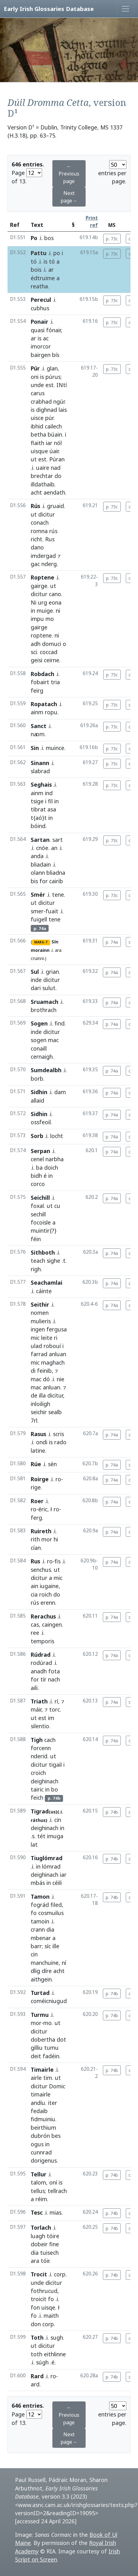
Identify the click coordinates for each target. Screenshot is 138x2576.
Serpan (40, 1151)
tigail (55, 1764)
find (60, 1023)
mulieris (41, 1321)
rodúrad (41, 1662)
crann (38, 1929)
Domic (57, 2086)
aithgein (41, 1979)
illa (42, 1395)
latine (38, 1450)
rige (36, 1487)
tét (41, 1836)
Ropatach (44, 704)
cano (55, 594)
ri (55, 1337)
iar (49, 443)
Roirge (40, 1479)
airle (36, 2077)
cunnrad (41, 2152)
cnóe (42, 848)
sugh (56, 2337)
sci (34, 652)
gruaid (55, 506)
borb (37, 1078)
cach (50, 1740)
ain (34, 1586)
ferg (36, 1517)
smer (37, 911)
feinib (44, 1370)
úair (54, 451)
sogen (38, 1040)
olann (38, 872)
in (33, 610)
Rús (35, 506)
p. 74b (112, 1812)
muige (45, 610)
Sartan (40, 839)
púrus (53, 376)
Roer (37, 1501)
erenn (47, 1602)
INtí (61, 385)
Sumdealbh (46, 1070)
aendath (54, 492)
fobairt (40, 682)
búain (55, 434)
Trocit (39, 2274)
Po (34, 238)
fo (34, 1913)
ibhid (37, 426)
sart (57, 839)
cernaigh (42, 1056)
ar (51, 269)
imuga (55, 1836)
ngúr (59, 401)
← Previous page (69, 174)
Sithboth (43, 1252)
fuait (51, 911)
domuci (51, 644)
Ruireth (41, 1531)
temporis (42, 1641)
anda (37, 856)
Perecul (41, 299)
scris (58, 1434)
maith (51, 2315)
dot (61, 2039)
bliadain (41, 864)
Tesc (37, 2212)
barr (36, 1946)
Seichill (40, 1197)
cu (57, 1205)
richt (36, 539)
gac (35, 564)
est (49, 385)
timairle (40, 2094)
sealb (55, 1412)
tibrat (38, 809)
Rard (37, 2376)
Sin (35, 748)
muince (55, 748)
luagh (38, 2236)
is (45, 261)
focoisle (41, 1222)
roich (45, 1594)
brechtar (42, 476)
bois (36, 269)
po (56, 253)
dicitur (46, 514)
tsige (37, 801)
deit (36, 2056)
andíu (38, 2102)
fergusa (56, 1329)
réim (41, 2199)
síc (48, 1946)
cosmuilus (51, 1913)
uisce (37, 418)
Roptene (42, 577)
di (33, 1370)
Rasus (38, 1434)
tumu (51, 2047)
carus (38, 393)
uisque (39, 451)
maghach (53, 1362)
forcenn (41, 1748)
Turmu (40, 2014)
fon (35, 2307)
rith (35, 1539)
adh (35, 644)
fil (50, 801)
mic (35, 1337)
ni (58, 610)
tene (58, 894)
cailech (53, 426)
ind (49, 793)
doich (51, 1167)
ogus (37, 2144)
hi (56, 1539)
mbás (38, 1882)
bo (54, 1789)
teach (38, 1260)
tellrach (57, 2191)
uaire (42, 467)
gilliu (37, 2047)
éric (42, 1509)
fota (54, 1671)
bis (34, 881)
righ (36, 1269)
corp (60, 2274)
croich (38, 1772)
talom (38, 2182)
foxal (37, 1205)
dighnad (46, 409)
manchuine (45, 1962)
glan (52, 368)
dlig (35, 1971)
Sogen (39, 1023)
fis (58, 1561)
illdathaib (43, 484)
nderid (39, 1756)
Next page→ (69, 197)
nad (56, 467)
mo (49, 618)
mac (53, 1040)
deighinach (44, 1781)
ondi (41, 1442)
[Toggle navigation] (125, 9)
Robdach (42, 674)
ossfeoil (41, 1122)
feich (37, 1797)
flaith (37, 443)
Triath (39, 1701)
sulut (49, 988)
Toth (37, 2337)
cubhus (40, 308)
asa (51, 809)
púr (49, 418)
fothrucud (44, 2291)
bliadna (55, 872)
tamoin (40, 1921)
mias (55, 2212)
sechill (38, 1214)
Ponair (39, 321)
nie (60, 1379)
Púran (57, 459)
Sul (35, 971)
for (44, 881)
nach (54, 1679)
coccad (48, 652)
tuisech (49, 2252)
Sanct (38, 726)
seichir (39, 1412)
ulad (36, 1346)
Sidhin (39, 1092)
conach (40, 522)
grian (52, 971)
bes (56, 2135)
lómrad (51, 1866)
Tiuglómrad (46, 1858)
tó (34, 261)
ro (58, 1479)
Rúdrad (40, 1654)
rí (56, 1701)
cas (35, 1624)
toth (36, 2354)
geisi (36, 660)
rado (60, 1442)
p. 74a (112, 942)
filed (56, 1904)
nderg (49, 564)
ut (34, 459)
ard (35, 2384)
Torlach (41, 2227)
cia (34, 1594)
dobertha (43, 2039)
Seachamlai (46, 1282)
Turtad (40, 1992)
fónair (53, 330)
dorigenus (44, 2160)
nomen (40, 1312)
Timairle (42, 2069)
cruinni (37, 958)
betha (38, 434)
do (58, 476)
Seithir (40, 1304)
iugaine (49, 1586)
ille (55, 1946)
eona (55, 602)
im (51, 1718)
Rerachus (43, 1616)
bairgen (40, 355)
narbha (54, 1159)
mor (46, 1539)
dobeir (39, 2244)
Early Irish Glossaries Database (49, 9)
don (36, 2324)
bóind (38, 826)
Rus (50, 539)
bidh (36, 1175)
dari (36, 988)
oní (53, 2182)
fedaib (39, 2111)
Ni (33, 602)
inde (36, 980)
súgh (42, 2362)
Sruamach (44, 1001)
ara (58, 950)
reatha (39, 286)
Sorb (37, 1136)
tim (47, 2077)
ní (64, 1962)
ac (46, 338)
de (34, 1395)
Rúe (36, 1464)
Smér (38, 894)
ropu (51, 712)
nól (58, 443)
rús (53, 531)
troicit (38, 2299)
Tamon (40, 1896)
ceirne (51, 660)
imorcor (41, 346)
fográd (40, 1904)
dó (46, 1379)
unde (37, 385)
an (54, 848)
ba (39, 1167)
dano (37, 547)
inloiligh (40, 1404)
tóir (45, 2260)
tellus (38, 2191)
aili (34, 1688)
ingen (38, 1329)
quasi (38, 330)
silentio (40, 1726)
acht (36, 492)
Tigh (37, 1740)
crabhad (41, 401)
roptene (41, 635)
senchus (41, 1569)
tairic (37, 1789)
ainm (37, 712)
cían (36, 1547)
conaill (39, 1048)
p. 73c (112, 239)
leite (46, 1337)
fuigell (39, 919)
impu (37, 618)
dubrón (40, 2135)
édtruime (43, 278)
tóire (53, 2236)
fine (54, 2244)
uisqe (48, 2307)
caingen (52, 1624)
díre (47, 1971)
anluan (57, 1354)
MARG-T (41, 942)
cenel (37, 1159)
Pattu (38, 253)
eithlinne (55, 2354)
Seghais (41, 784)
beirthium (43, 2127)
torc (54, 1709)
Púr (35, 368)
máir (36, 1709)
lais (63, 409)
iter (52, 2102)
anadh (39, 1671)
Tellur (38, 2174)
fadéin (51, 2056)
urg (42, 602)
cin (57, 1819)
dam (60, 1092)
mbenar (41, 1938)
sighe (53, 1260)
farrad (39, 1354)
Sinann (40, 763)
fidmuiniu (43, 2119)
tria (55, 682)
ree (35, 1632)
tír (43, 1679)
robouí (52, 1346)
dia (50, 1929)
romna (39, 531)
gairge (39, 586)
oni (35, 376)
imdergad (43, 555)
